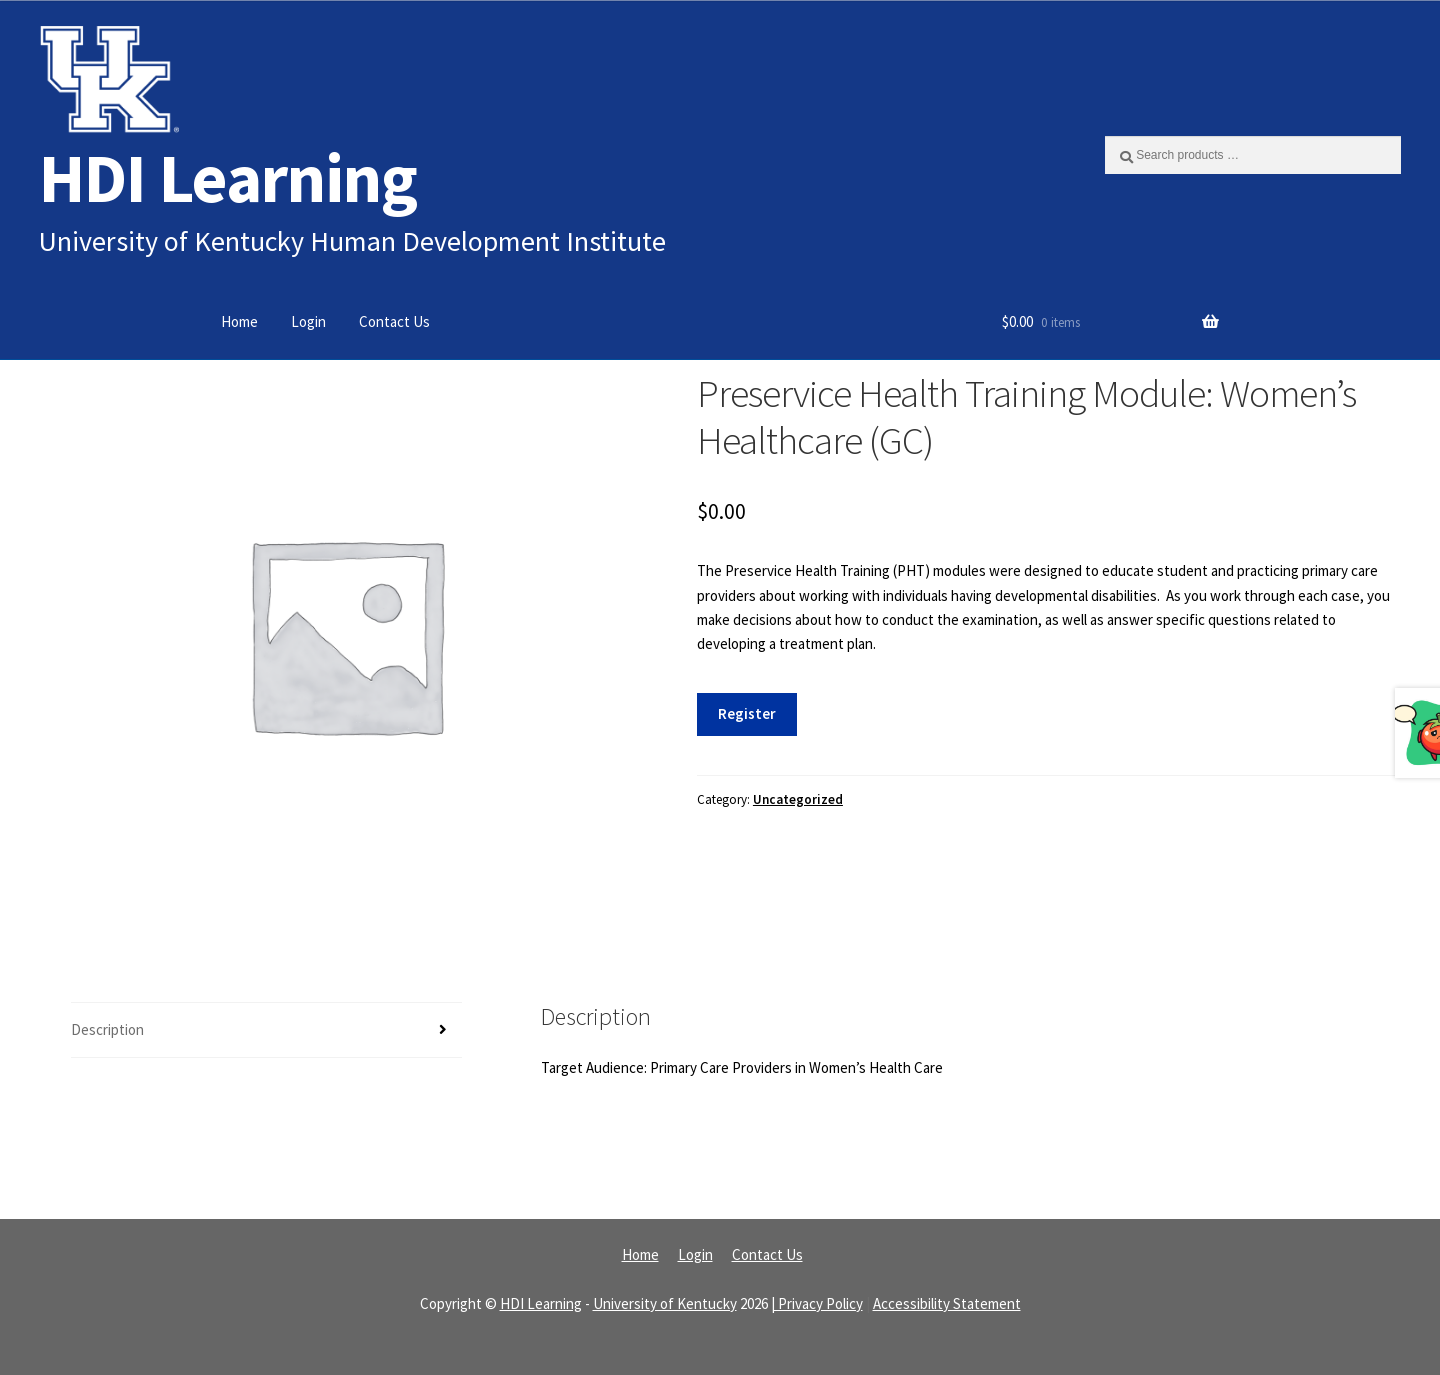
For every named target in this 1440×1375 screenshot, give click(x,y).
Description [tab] (107, 1029)
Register (747, 713)
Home (239, 321)
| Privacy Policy (817, 1303)
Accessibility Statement (947, 1303)
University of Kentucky (665, 1303)
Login (308, 321)
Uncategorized (798, 799)
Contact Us (394, 321)
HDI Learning (228, 177)
